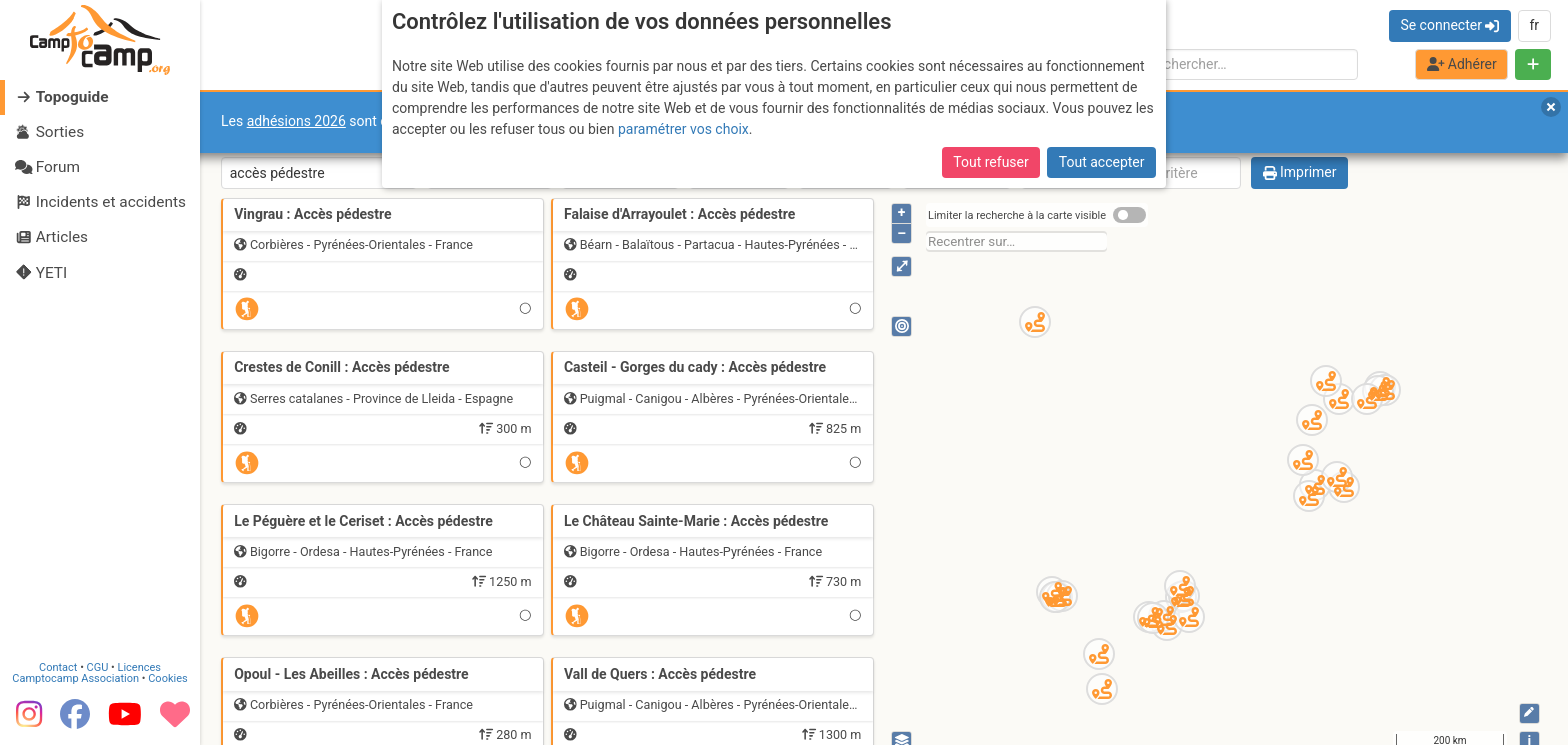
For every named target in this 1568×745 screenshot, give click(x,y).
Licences (139, 667)
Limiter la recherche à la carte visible (1017, 215)
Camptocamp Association (75, 678)
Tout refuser (990, 162)
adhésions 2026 (296, 121)
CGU (98, 667)
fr (1534, 25)
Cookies (167, 678)
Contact (58, 667)
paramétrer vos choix (683, 129)
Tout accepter (1102, 162)
